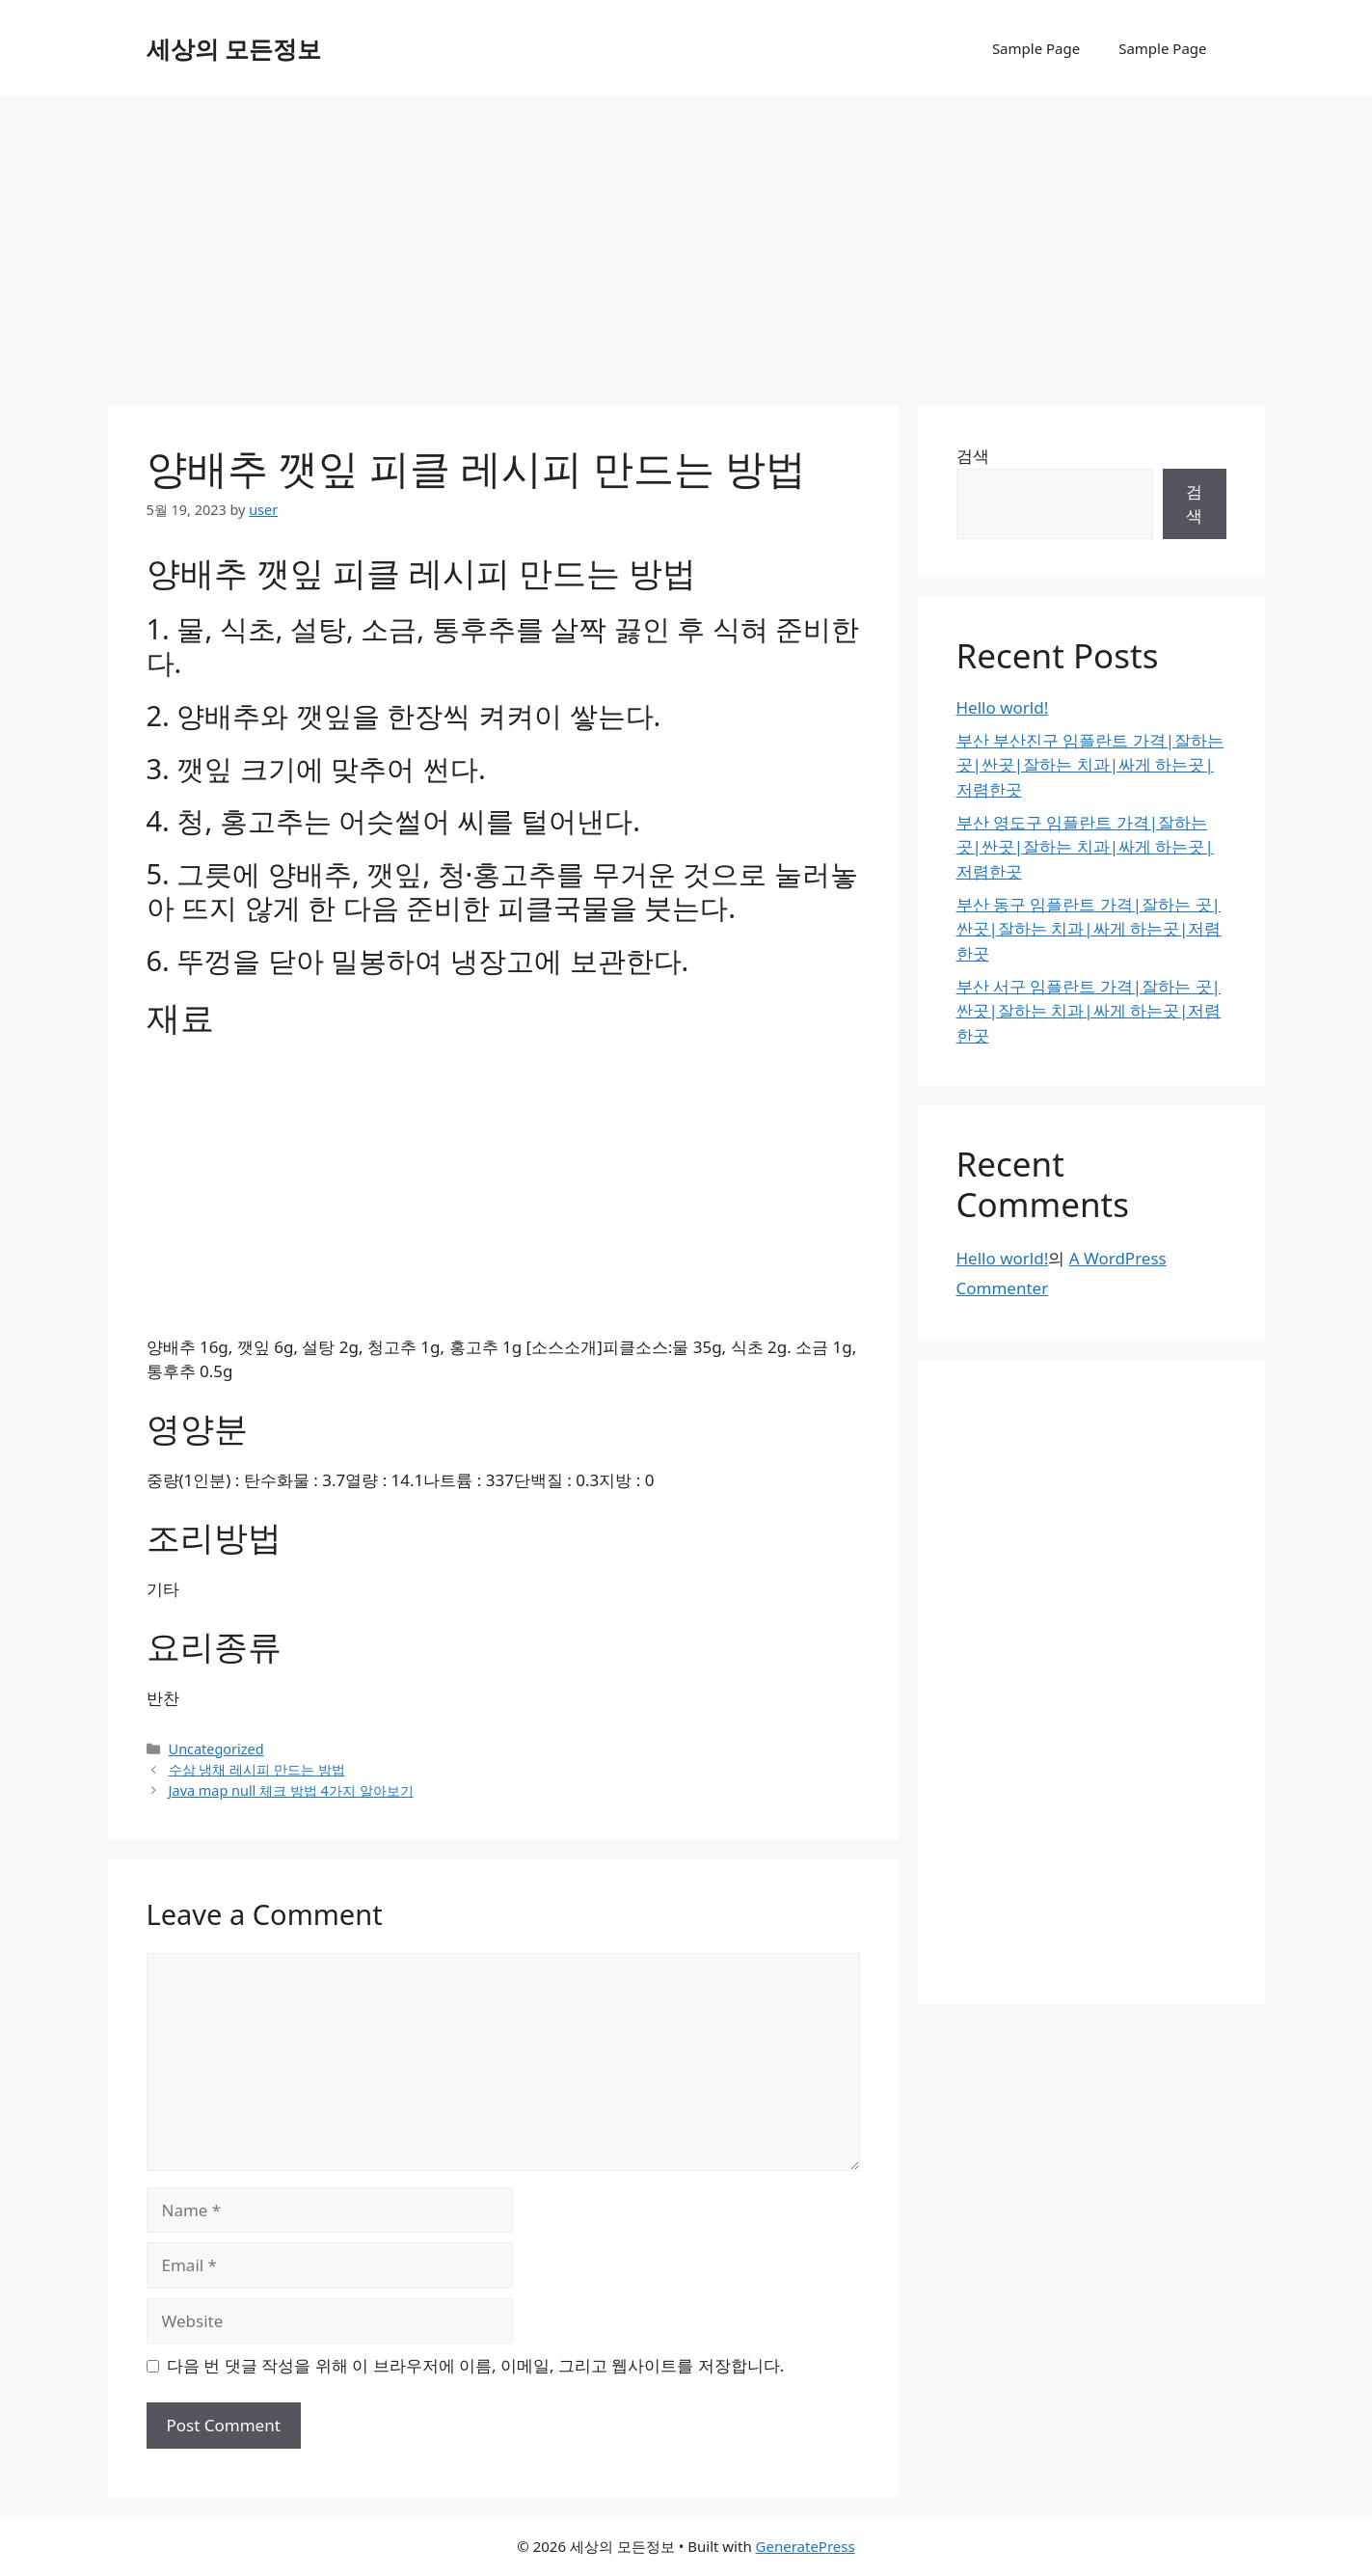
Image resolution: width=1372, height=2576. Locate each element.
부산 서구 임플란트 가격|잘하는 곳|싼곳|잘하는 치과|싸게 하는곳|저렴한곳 (1089, 1010)
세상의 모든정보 (234, 48)
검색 (972, 456)
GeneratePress (805, 2546)
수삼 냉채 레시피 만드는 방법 (257, 1769)
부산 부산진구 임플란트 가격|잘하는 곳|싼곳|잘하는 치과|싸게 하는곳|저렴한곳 (1090, 764)
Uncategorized (216, 1749)
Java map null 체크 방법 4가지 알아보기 (291, 1790)
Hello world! (1002, 707)
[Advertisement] (686, 241)
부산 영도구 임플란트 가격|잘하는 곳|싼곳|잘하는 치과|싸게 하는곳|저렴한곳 (1085, 846)
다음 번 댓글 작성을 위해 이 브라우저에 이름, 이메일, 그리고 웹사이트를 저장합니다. (475, 2365)
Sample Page (1036, 48)
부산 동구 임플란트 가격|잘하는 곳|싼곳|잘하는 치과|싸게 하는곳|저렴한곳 (1089, 928)
